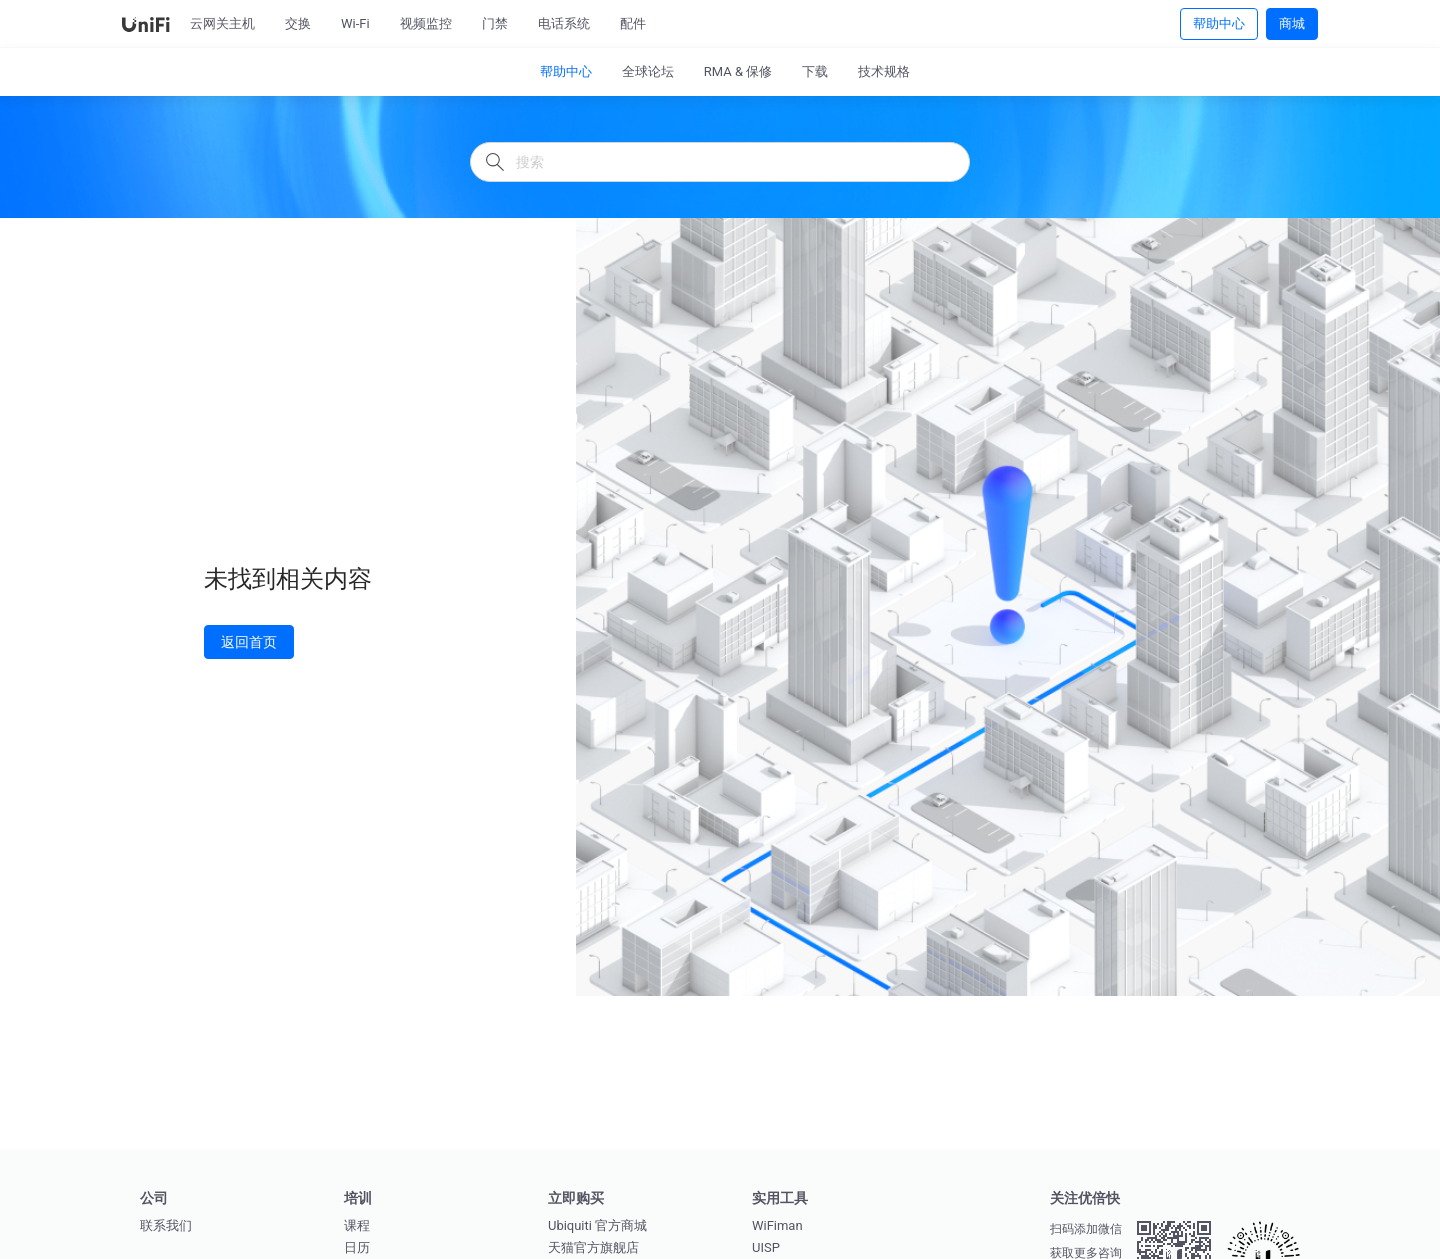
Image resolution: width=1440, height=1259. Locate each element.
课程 (357, 1225)
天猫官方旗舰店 (593, 1247)
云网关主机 (222, 23)
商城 (1292, 23)
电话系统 (564, 23)
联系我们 (166, 1225)
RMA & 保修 (738, 71)
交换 (298, 23)
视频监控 (426, 23)
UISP (766, 1247)
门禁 (495, 23)
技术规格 (884, 71)
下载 (815, 71)
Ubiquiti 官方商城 (597, 1225)
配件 (633, 23)
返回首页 (249, 641)
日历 (357, 1247)
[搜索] (720, 162)
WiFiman (777, 1225)
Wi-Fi (355, 23)
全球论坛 (648, 71)
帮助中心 (1219, 23)
